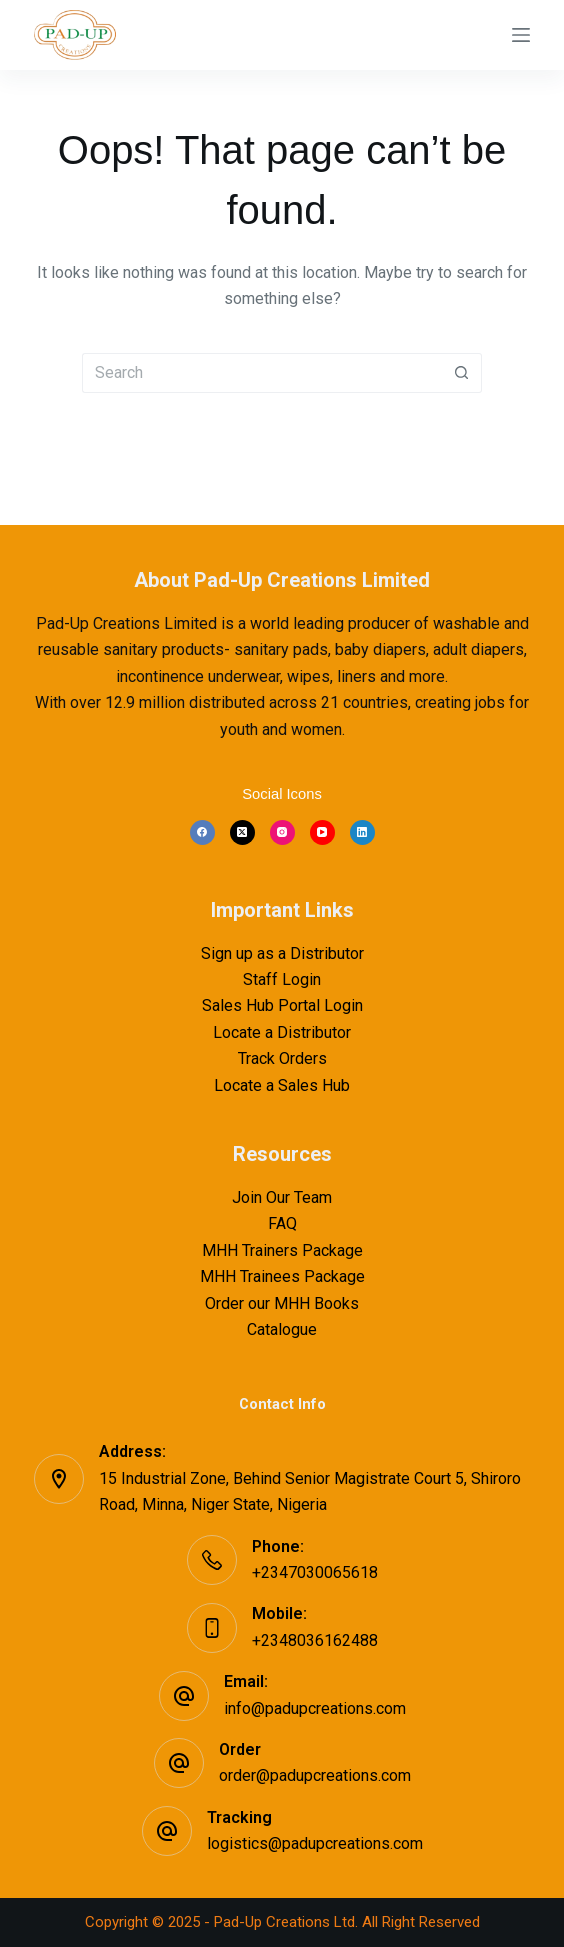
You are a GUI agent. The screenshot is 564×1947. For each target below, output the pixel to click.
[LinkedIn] (362, 832)
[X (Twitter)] (242, 832)
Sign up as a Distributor (282, 953)
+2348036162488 (315, 1640)
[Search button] (462, 373)
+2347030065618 (315, 1572)
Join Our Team (282, 1197)
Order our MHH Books (282, 1303)
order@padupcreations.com (315, 1775)
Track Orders (282, 1058)
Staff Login (282, 979)
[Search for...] (262, 373)
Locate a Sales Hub (282, 1085)
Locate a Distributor (282, 1032)
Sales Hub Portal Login (282, 1005)
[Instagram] (282, 832)
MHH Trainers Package (282, 1250)
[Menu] (521, 35)
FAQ (282, 1223)
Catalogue (282, 1329)
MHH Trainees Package (282, 1276)
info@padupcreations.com (315, 1708)
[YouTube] (322, 832)
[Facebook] (202, 832)
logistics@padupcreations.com (315, 1843)
